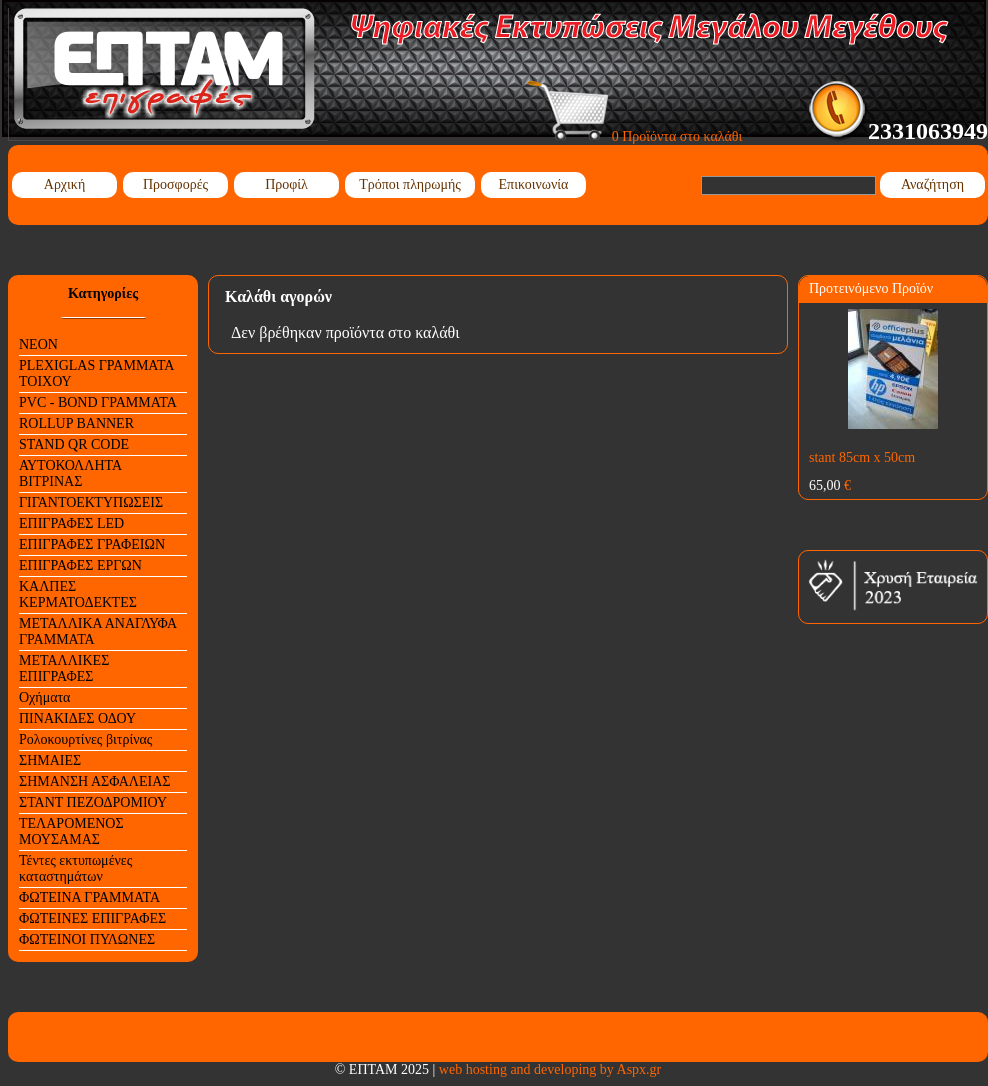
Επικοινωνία (534, 184)
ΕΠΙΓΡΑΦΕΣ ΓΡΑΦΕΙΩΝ (92, 544)
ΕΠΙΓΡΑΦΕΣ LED (71, 523)
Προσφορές (175, 184)
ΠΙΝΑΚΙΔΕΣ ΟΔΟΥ (77, 718)
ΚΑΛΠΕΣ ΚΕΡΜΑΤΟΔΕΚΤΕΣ (78, 594)
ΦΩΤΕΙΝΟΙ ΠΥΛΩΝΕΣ (87, 939)
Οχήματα (44, 697)
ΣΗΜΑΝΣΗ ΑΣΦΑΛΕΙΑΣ (94, 781)
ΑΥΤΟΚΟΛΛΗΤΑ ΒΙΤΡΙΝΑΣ (70, 473)
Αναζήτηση (932, 184)
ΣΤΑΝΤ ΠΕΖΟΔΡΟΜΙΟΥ (93, 802)
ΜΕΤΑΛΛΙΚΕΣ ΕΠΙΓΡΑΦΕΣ (64, 668)
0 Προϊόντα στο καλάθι (634, 136)
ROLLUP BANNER (76, 423)
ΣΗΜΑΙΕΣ (50, 760)
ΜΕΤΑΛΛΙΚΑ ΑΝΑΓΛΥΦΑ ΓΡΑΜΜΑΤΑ (98, 631)
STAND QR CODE (74, 444)
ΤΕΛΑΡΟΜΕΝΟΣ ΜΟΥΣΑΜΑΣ (71, 831)
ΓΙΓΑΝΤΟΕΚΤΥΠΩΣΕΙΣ (91, 502)
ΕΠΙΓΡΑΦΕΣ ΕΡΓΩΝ (80, 565)
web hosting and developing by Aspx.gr (550, 1069)
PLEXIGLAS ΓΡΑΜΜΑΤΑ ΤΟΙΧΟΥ (96, 373)
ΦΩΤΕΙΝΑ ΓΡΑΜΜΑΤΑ (89, 897)
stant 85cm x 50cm (862, 457)
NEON (38, 344)
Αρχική (64, 184)
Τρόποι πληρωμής (410, 184)
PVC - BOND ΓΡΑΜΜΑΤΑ (98, 402)
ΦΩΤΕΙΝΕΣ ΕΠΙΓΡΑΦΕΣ (92, 918)
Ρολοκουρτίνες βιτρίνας (85, 739)
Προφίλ (286, 184)
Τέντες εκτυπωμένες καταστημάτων (75, 868)
